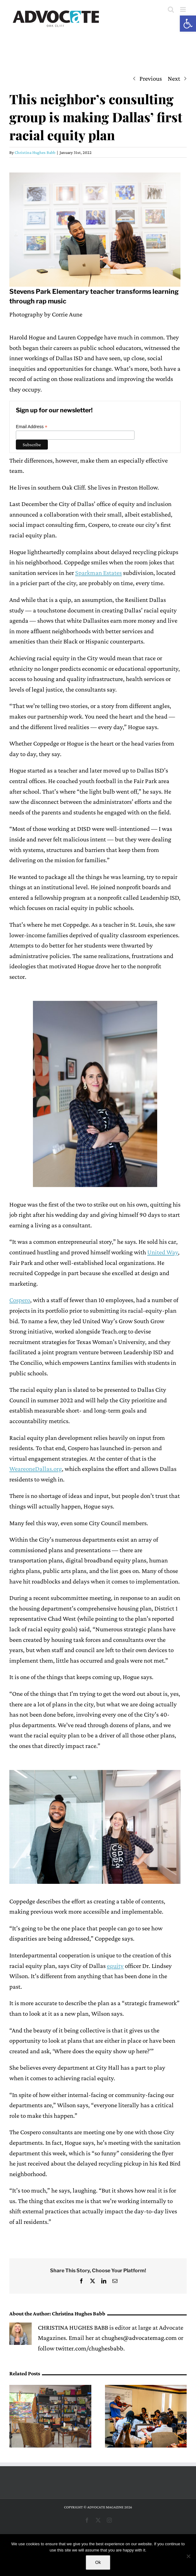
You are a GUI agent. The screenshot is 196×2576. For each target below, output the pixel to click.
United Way (162, 1252)
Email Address (32, 427)
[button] (188, 24)
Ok (98, 2562)
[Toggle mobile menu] (183, 9)
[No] (188, 2556)
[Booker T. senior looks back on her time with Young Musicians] (146, 2388)
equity (115, 1965)
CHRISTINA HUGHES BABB (73, 2327)
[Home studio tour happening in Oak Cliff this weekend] (50, 2388)
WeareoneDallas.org (35, 1468)
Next (174, 78)
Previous (150, 78)
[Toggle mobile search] (171, 9)
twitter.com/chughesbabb (89, 2348)
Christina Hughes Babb (35, 152)
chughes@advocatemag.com (139, 2337)
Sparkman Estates (98, 572)
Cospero (19, 1300)
